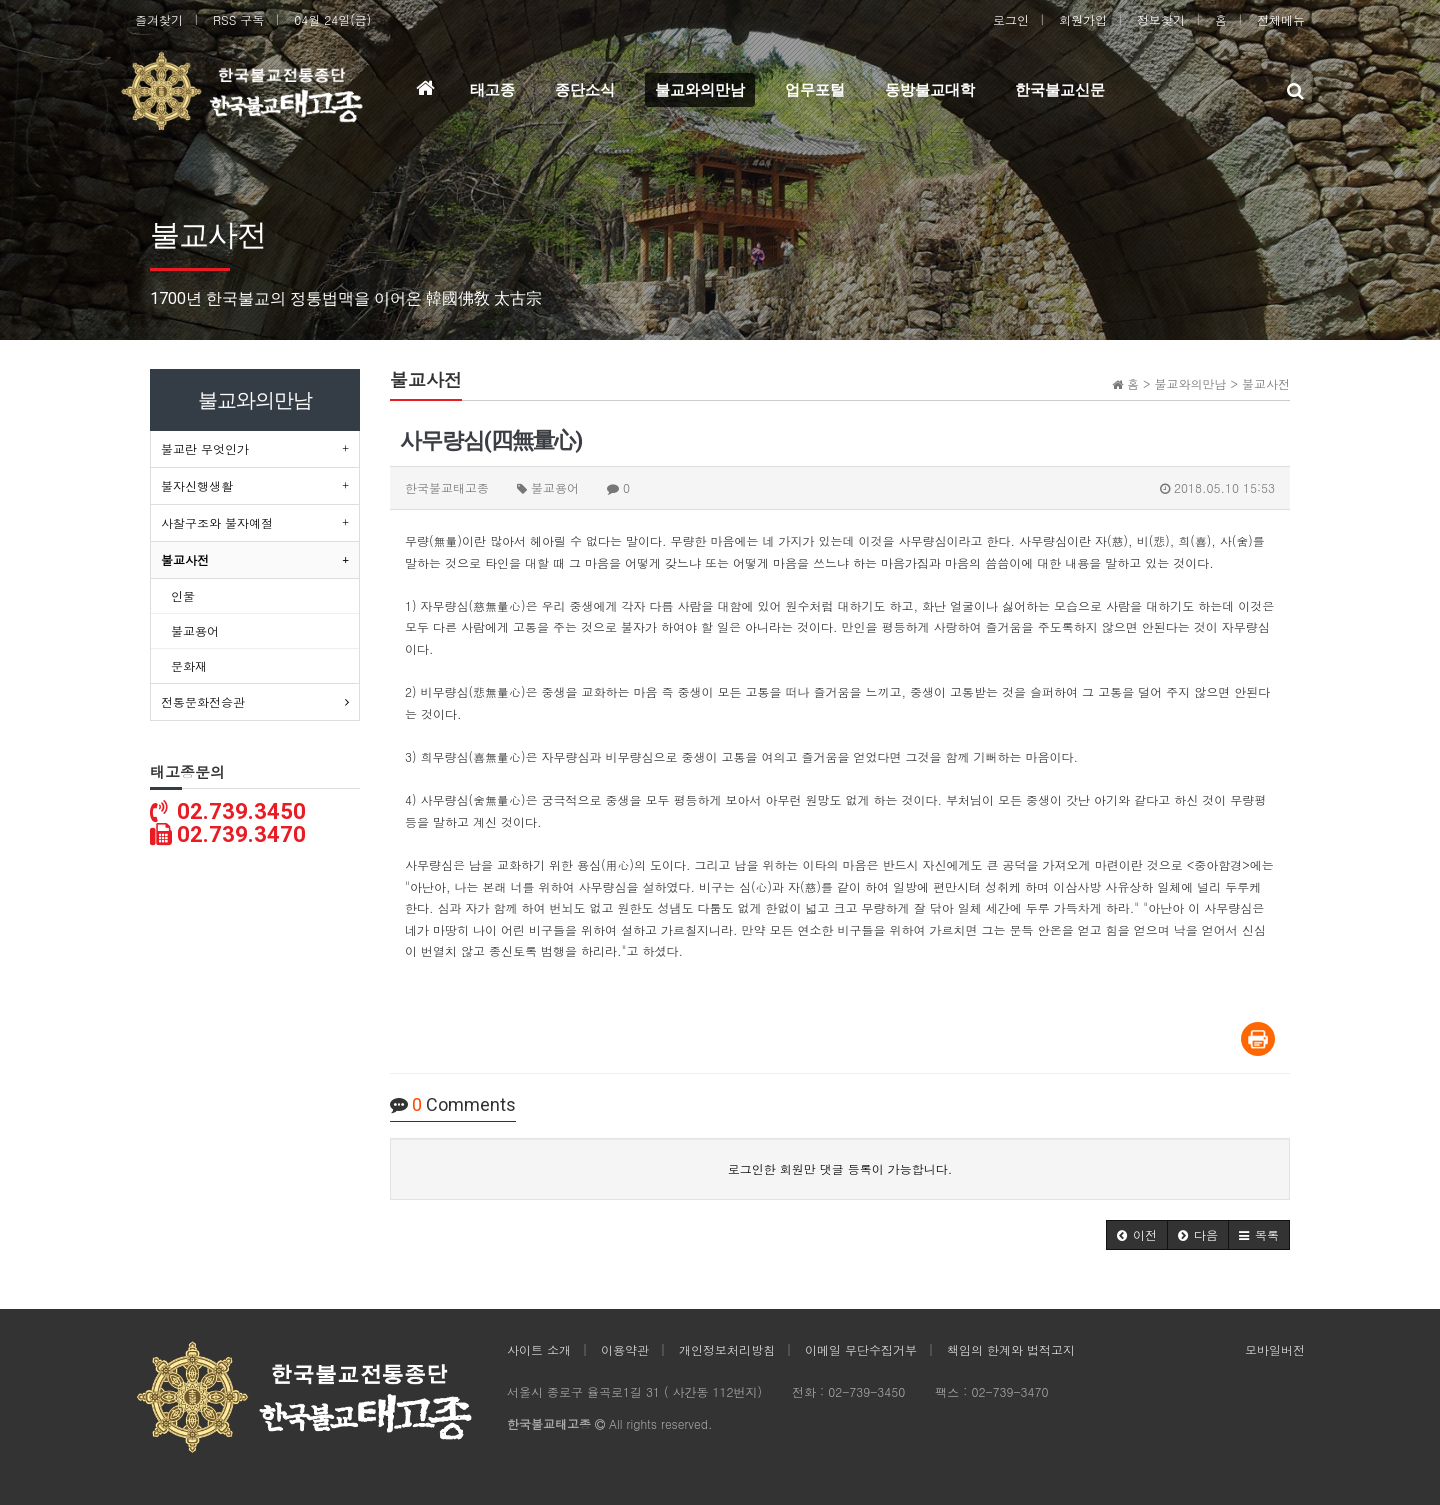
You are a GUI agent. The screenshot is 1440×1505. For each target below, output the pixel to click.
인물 (183, 595)
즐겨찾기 (159, 19)
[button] (1137, 1235)
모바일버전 (1275, 1349)
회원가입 (1083, 19)
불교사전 (185, 559)
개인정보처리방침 (727, 1349)
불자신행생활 (197, 485)
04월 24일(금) (332, 19)
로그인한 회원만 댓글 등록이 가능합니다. (840, 1168)
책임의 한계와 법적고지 (1011, 1349)
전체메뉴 (1281, 19)
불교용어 (195, 630)
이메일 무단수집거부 (861, 1349)
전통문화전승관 (203, 701)
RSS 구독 (238, 19)
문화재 (189, 665)
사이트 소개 (539, 1349)
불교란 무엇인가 (205, 448)
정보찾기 (1161, 19)
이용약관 (625, 1349)
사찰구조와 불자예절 (217, 522)
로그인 (1011, 19)
